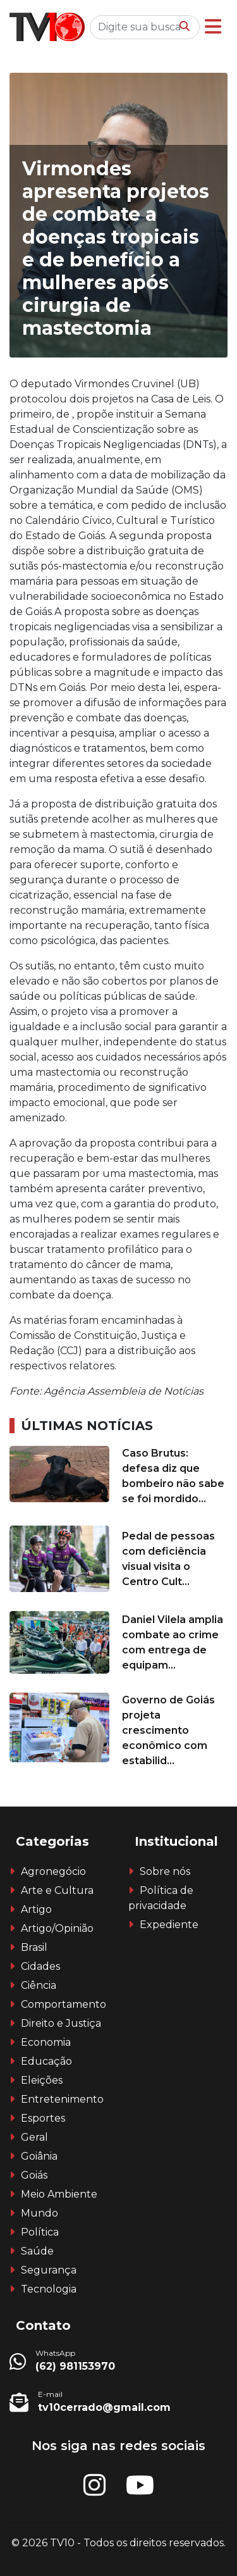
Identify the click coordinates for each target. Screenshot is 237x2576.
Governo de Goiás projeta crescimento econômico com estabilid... (168, 1730)
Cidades (40, 1966)
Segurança (48, 2270)
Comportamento (63, 2004)
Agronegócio (53, 1871)
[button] (213, 27)
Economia (46, 2042)
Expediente (169, 1925)
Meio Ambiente (59, 2194)
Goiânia (39, 2156)
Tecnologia (48, 2289)
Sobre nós (165, 1871)
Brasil (34, 1947)
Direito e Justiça (61, 2023)
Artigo (36, 1909)
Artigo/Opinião (57, 1928)
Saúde (37, 2251)
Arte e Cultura (57, 1890)
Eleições (42, 2080)
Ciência (38, 1985)
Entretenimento (62, 2099)
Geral (34, 2137)
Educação (46, 2061)
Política (40, 2232)
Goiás (34, 2175)
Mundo (39, 2213)
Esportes (43, 2118)
